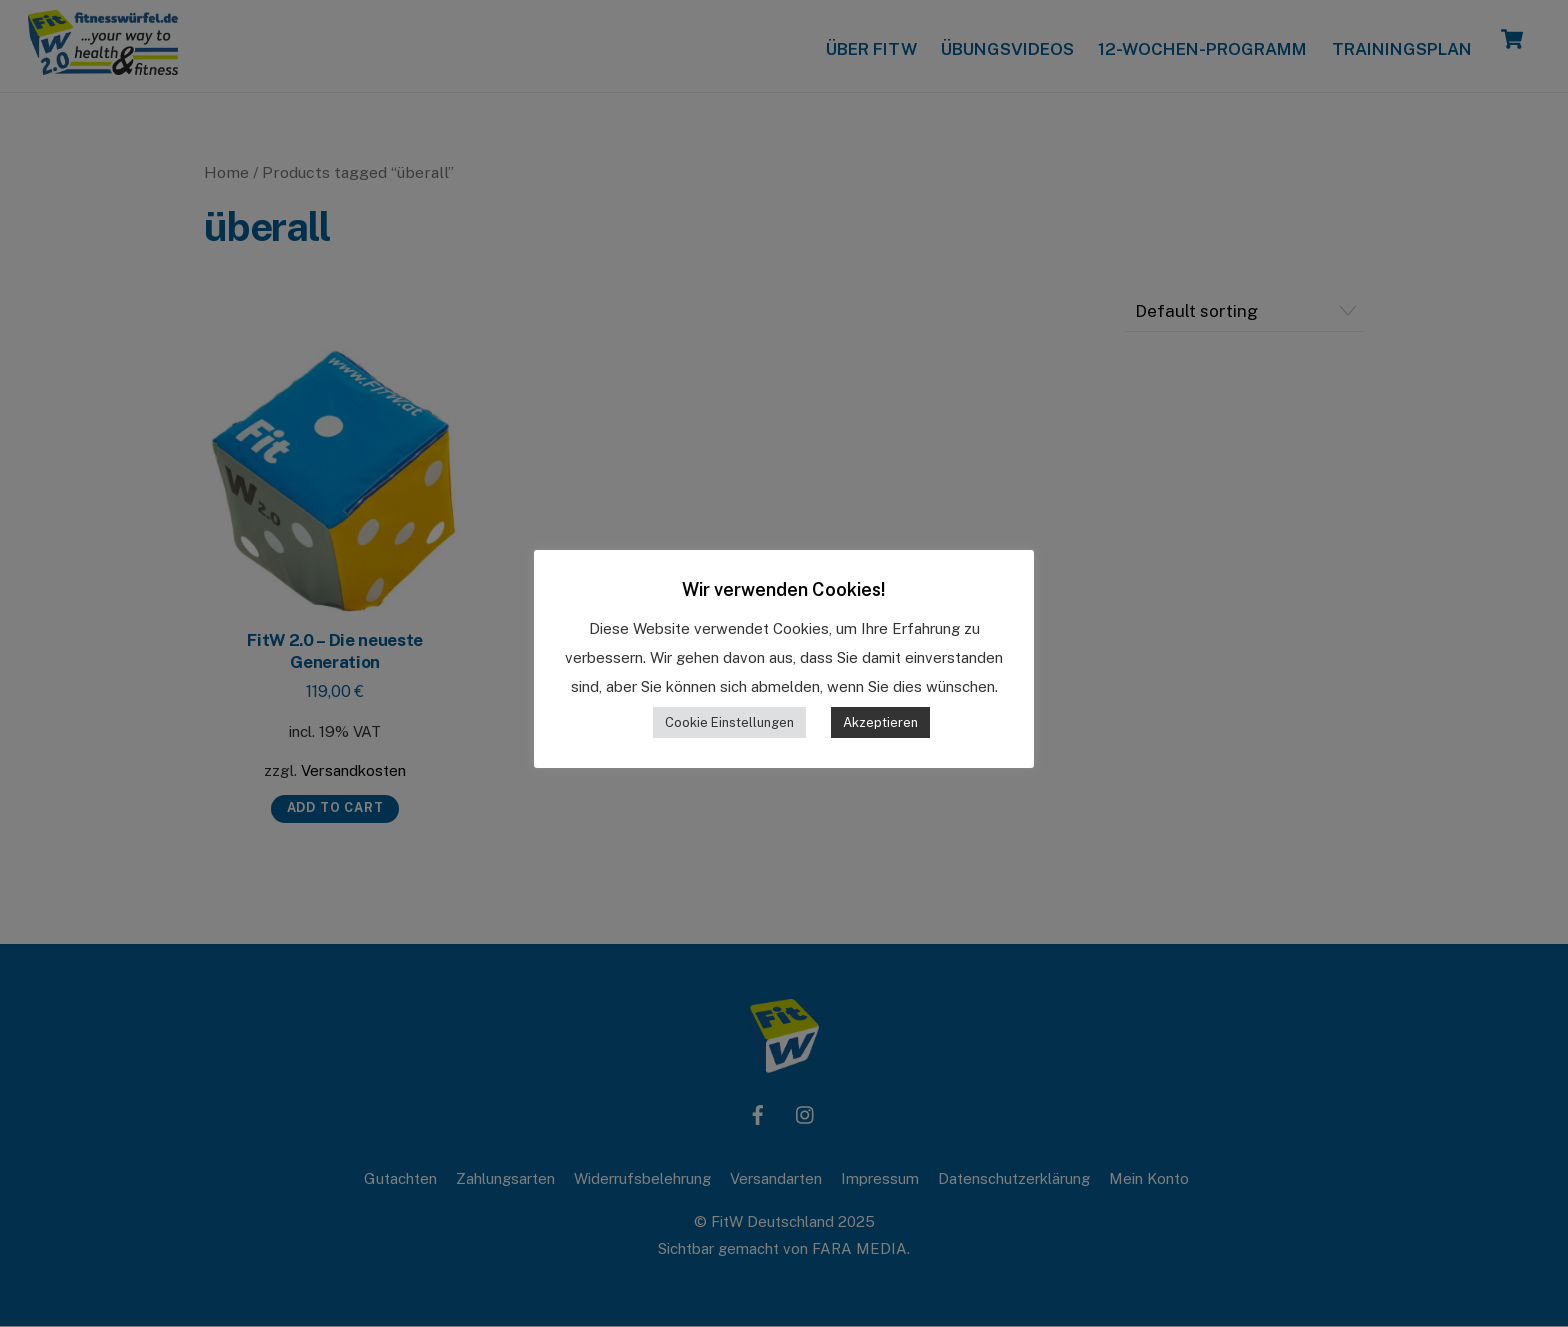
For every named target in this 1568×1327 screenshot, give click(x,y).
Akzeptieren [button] (880, 722)
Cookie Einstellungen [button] (729, 722)
